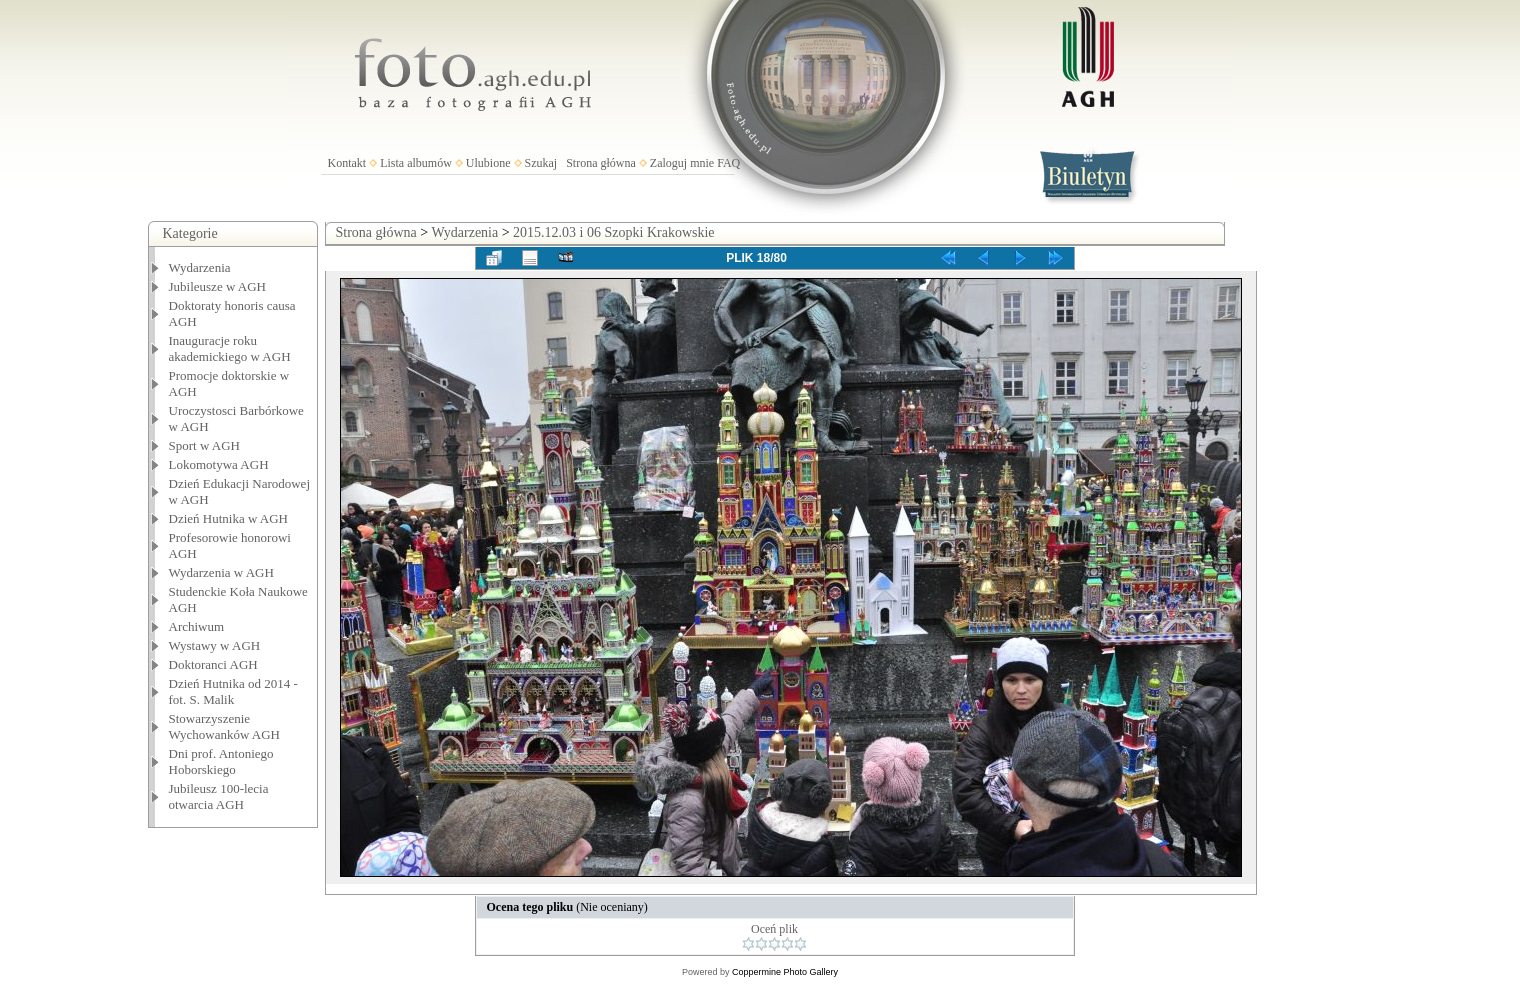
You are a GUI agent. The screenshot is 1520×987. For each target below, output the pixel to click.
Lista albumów (416, 163)
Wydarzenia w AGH (221, 572)
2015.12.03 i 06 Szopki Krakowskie (613, 232)
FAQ (728, 163)
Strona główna (601, 163)
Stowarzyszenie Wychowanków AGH (225, 726)
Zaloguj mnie (682, 163)
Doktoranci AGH (213, 664)
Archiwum (197, 626)
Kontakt (347, 163)
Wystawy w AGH (215, 645)
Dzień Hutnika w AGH (229, 518)
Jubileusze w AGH (218, 286)
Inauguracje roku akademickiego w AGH (230, 348)
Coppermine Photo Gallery (785, 972)
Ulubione (488, 163)
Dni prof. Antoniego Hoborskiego (221, 761)
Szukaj (541, 163)
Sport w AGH (205, 445)
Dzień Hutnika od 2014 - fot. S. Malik (233, 691)
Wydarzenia (200, 267)
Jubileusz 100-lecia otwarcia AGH (219, 796)
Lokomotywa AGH (219, 464)
